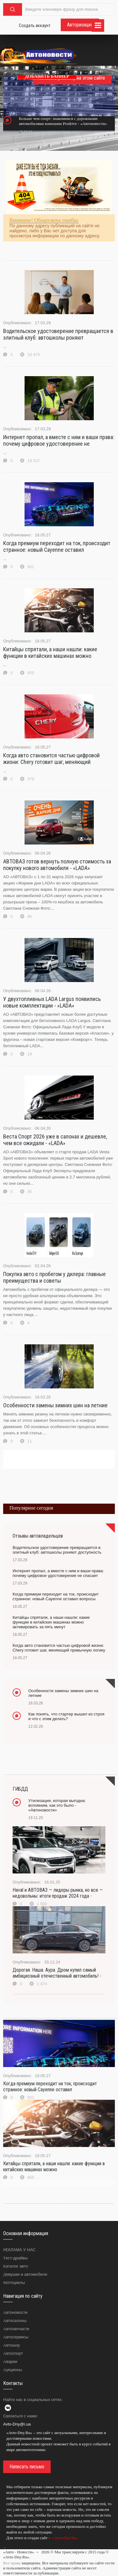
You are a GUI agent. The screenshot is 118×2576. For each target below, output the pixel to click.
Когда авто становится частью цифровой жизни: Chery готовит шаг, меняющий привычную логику (59, 1647)
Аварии (10, 2361)
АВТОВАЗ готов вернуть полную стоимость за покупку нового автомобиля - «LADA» (57, 864)
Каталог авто (15, 2266)
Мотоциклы (14, 2282)
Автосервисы (15, 2337)
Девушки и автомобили (25, 2274)
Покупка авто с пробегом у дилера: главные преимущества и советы (54, 1277)
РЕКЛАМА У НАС (19, 2249)
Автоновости (15, 2312)
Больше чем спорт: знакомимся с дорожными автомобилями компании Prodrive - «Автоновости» (63, 121)
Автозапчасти (16, 2328)
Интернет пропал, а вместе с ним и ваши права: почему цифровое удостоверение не (58, 440)
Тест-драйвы (15, 2258)
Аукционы (12, 2369)
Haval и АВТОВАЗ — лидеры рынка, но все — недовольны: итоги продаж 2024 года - (58, 1893)
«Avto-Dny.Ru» (64, 2537)
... (4, 2547)
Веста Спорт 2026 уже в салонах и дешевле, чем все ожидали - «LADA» (55, 1139)
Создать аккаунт (34, 25)
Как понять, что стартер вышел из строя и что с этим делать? (66, 1716)
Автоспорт (13, 2353)
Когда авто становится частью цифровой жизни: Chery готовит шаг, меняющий (51, 758)
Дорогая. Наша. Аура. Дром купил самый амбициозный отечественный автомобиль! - (57, 1973)
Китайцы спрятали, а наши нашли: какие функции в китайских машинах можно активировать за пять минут (51, 1622)
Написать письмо (26, 2467)
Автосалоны (14, 2320)
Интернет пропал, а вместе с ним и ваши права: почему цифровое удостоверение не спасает (58, 1573)
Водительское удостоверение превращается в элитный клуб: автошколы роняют (58, 334)
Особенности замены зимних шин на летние (55, 1405)
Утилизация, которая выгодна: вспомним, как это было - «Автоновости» (57, 1805)
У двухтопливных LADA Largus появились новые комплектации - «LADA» (52, 1002)
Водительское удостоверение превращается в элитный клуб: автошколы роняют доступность (57, 1550)
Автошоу (11, 2345)
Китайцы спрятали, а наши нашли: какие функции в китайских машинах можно (50, 652)
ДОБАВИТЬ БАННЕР (47, 76)
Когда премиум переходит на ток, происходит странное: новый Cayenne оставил (56, 546)
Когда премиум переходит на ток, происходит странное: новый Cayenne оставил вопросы (55, 1596)
